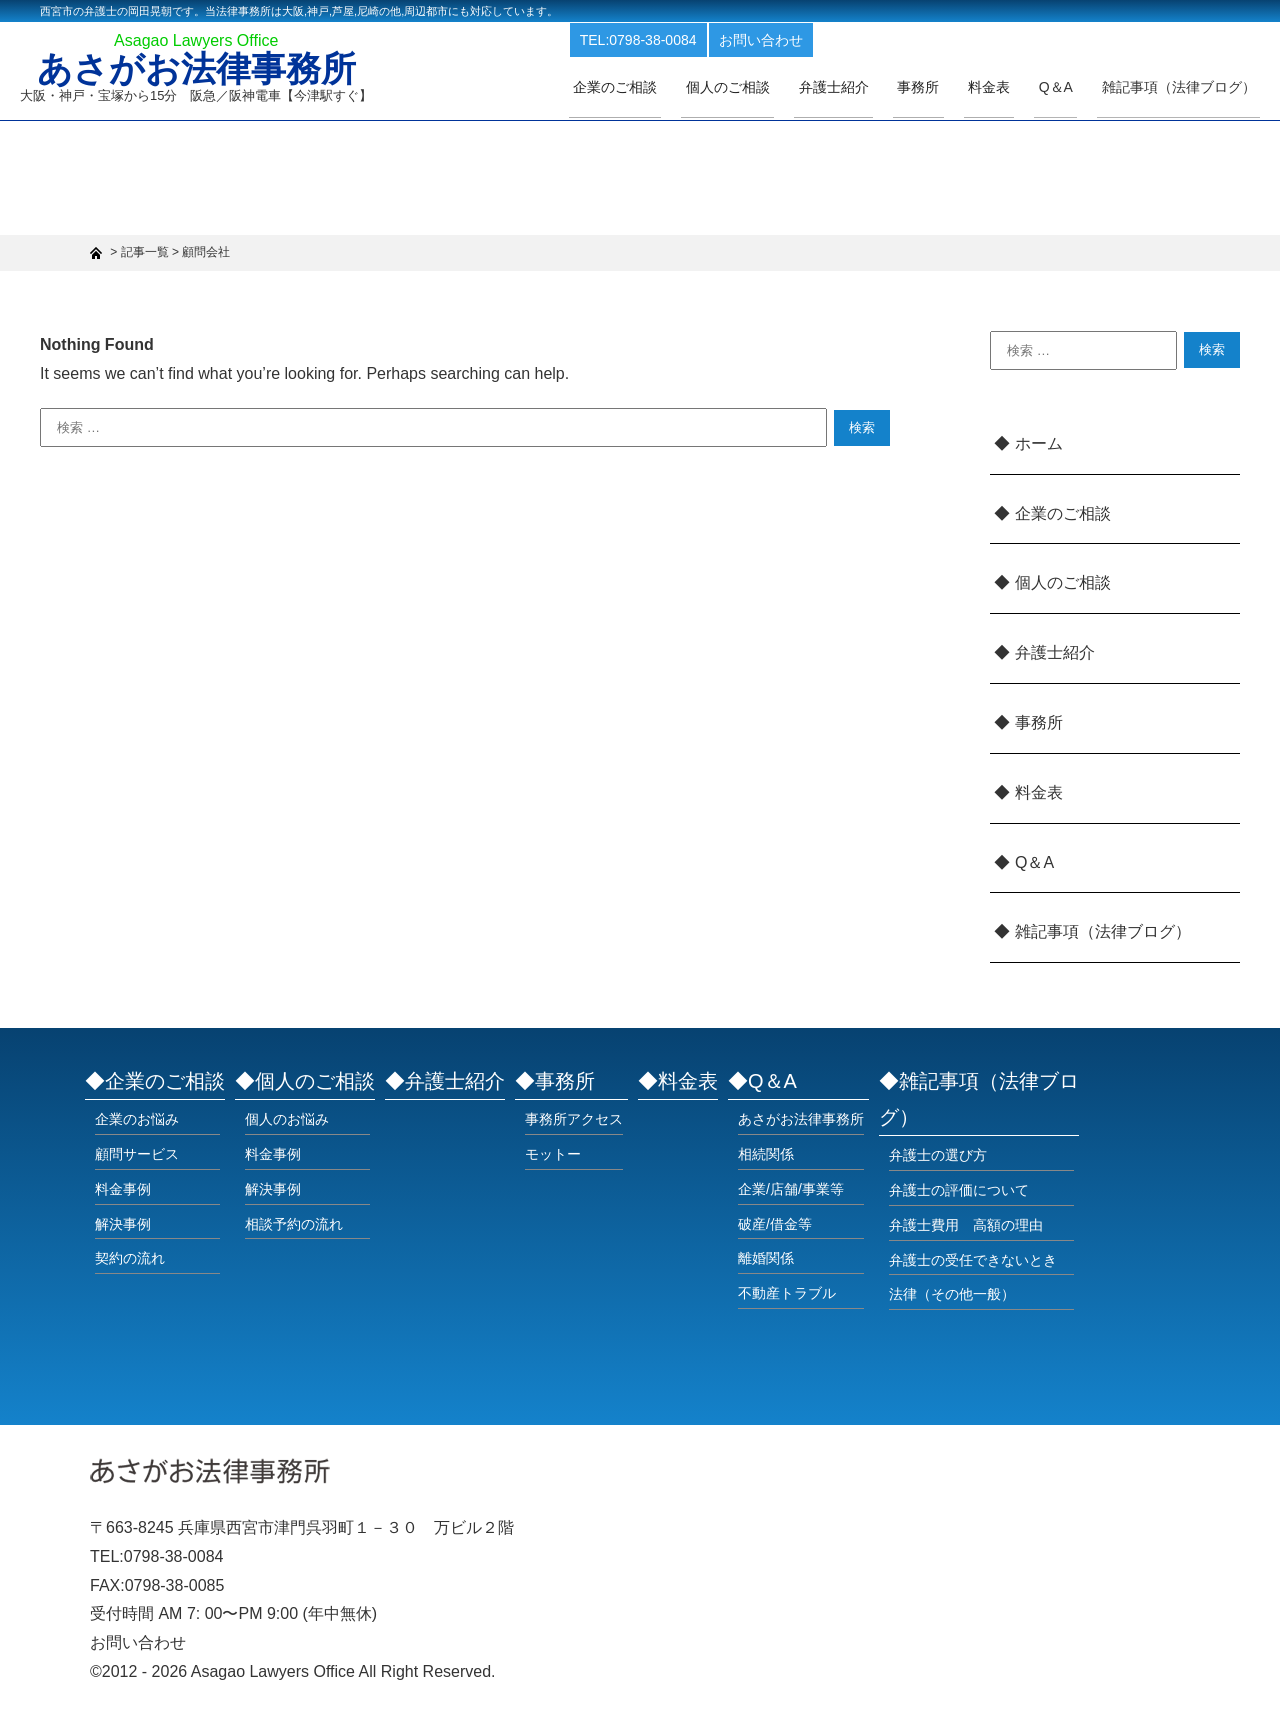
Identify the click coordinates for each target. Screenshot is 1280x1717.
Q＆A (1034, 862)
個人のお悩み (287, 1119)
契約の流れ (130, 1258)
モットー (553, 1154)
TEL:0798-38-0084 (699, 38)
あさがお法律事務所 (202, 72)
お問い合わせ (822, 38)
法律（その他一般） (952, 1294)
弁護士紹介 (873, 87)
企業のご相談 (672, 87)
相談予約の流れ (294, 1224)
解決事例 (123, 1224)
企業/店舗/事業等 (791, 1189)
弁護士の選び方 (938, 1155)
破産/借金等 (775, 1224)
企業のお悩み (137, 1119)
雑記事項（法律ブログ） (1183, 87)
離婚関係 (766, 1258)
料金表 (1011, 87)
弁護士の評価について (959, 1190)
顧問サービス (137, 1154)
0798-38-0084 (174, 1556)
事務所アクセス (574, 1119)
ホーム (1039, 443)
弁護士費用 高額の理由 (966, 1225)
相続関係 (766, 1154)
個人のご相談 (776, 87)
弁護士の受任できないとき (973, 1260)
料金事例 (123, 1189)
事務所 (949, 87)
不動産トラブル (787, 1293)
